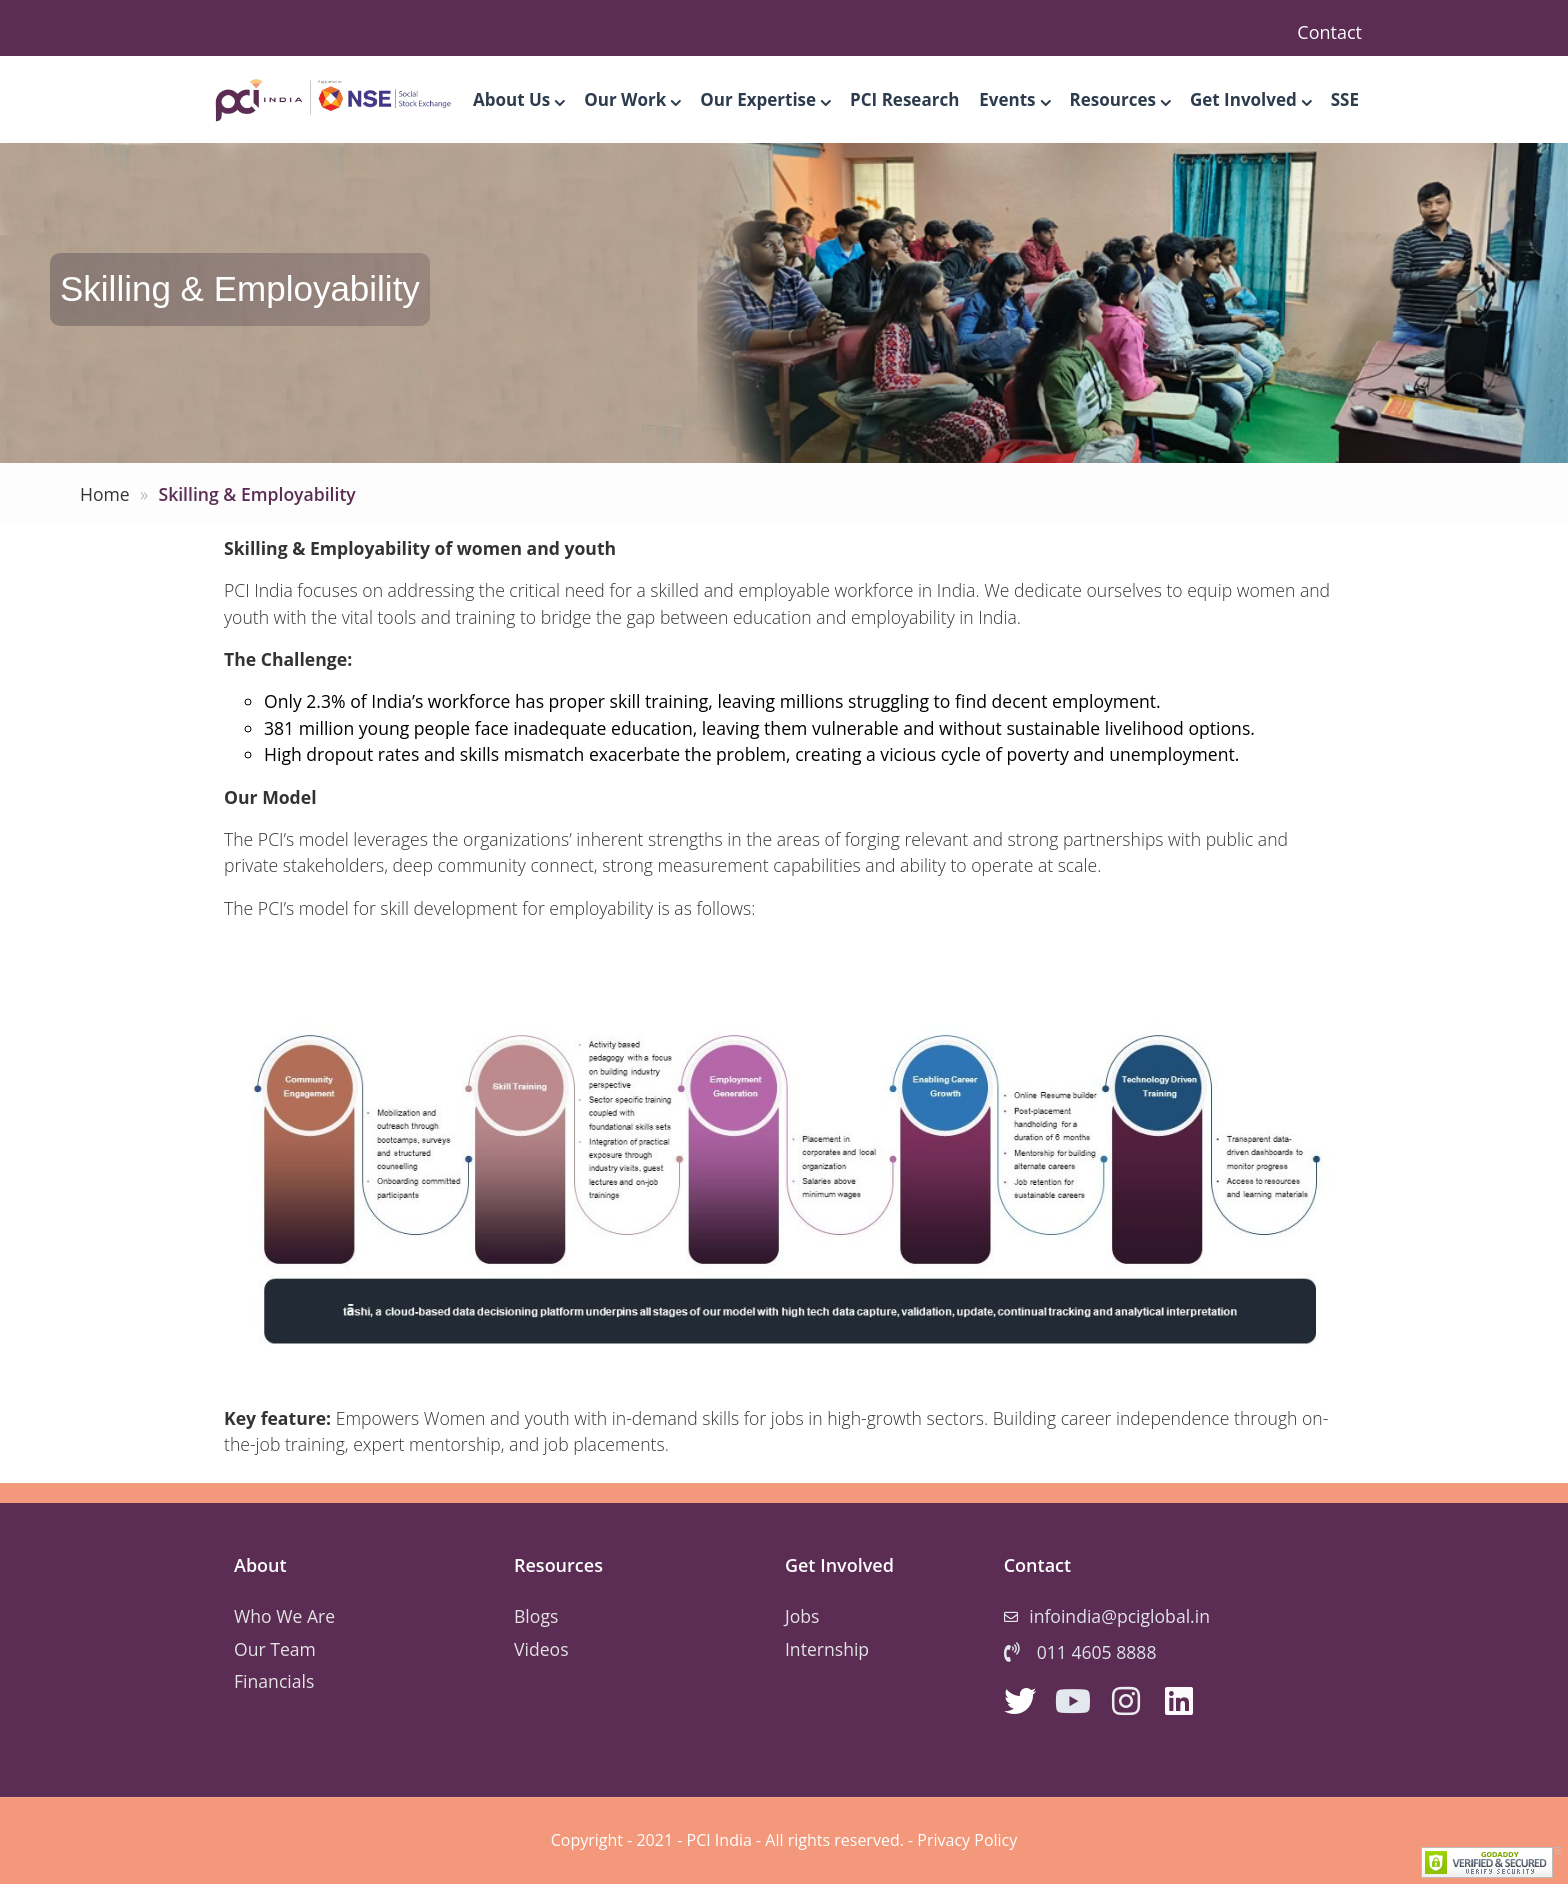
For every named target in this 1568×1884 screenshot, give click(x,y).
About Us (518, 99)
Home (105, 494)
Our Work (632, 99)
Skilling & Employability (256, 494)
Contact (1329, 32)
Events (1014, 99)
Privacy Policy (967, 1840)
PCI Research (904, 99)
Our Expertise (765, 99)
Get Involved (1250, 99)
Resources (1120, 99)
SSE (1345, 99)
